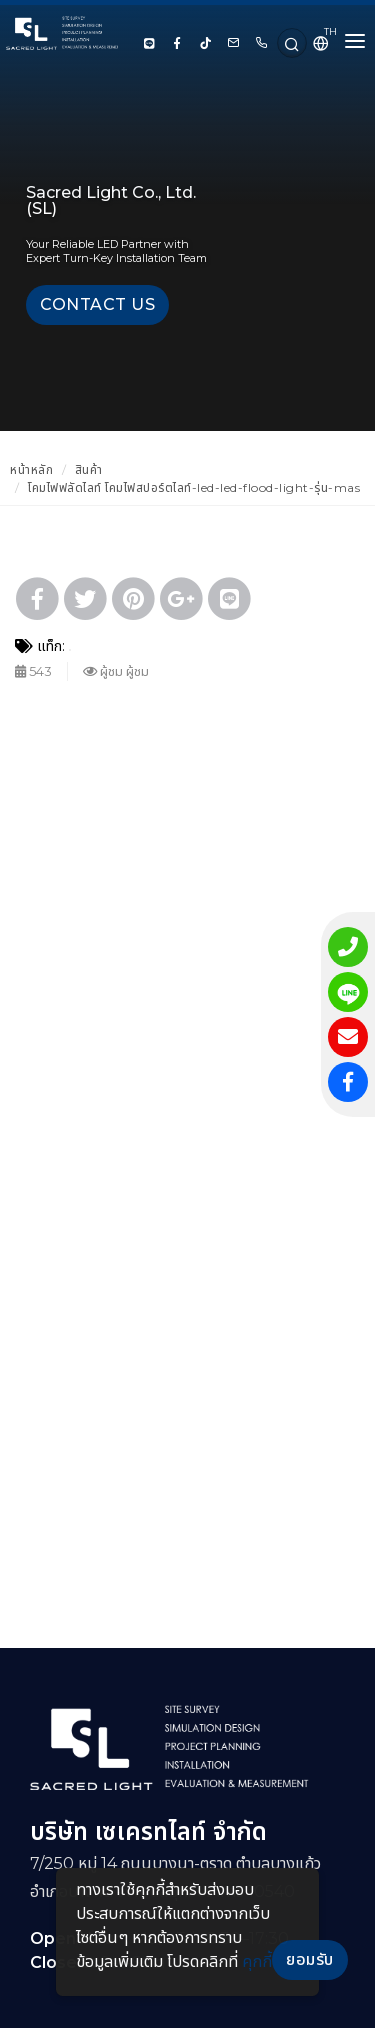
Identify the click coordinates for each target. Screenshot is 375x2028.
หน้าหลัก (31, 469)
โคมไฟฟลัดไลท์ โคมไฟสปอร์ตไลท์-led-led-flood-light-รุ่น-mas (194, 487)
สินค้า (89, 469)
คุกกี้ (257, 1961)
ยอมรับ (310, 1959)
